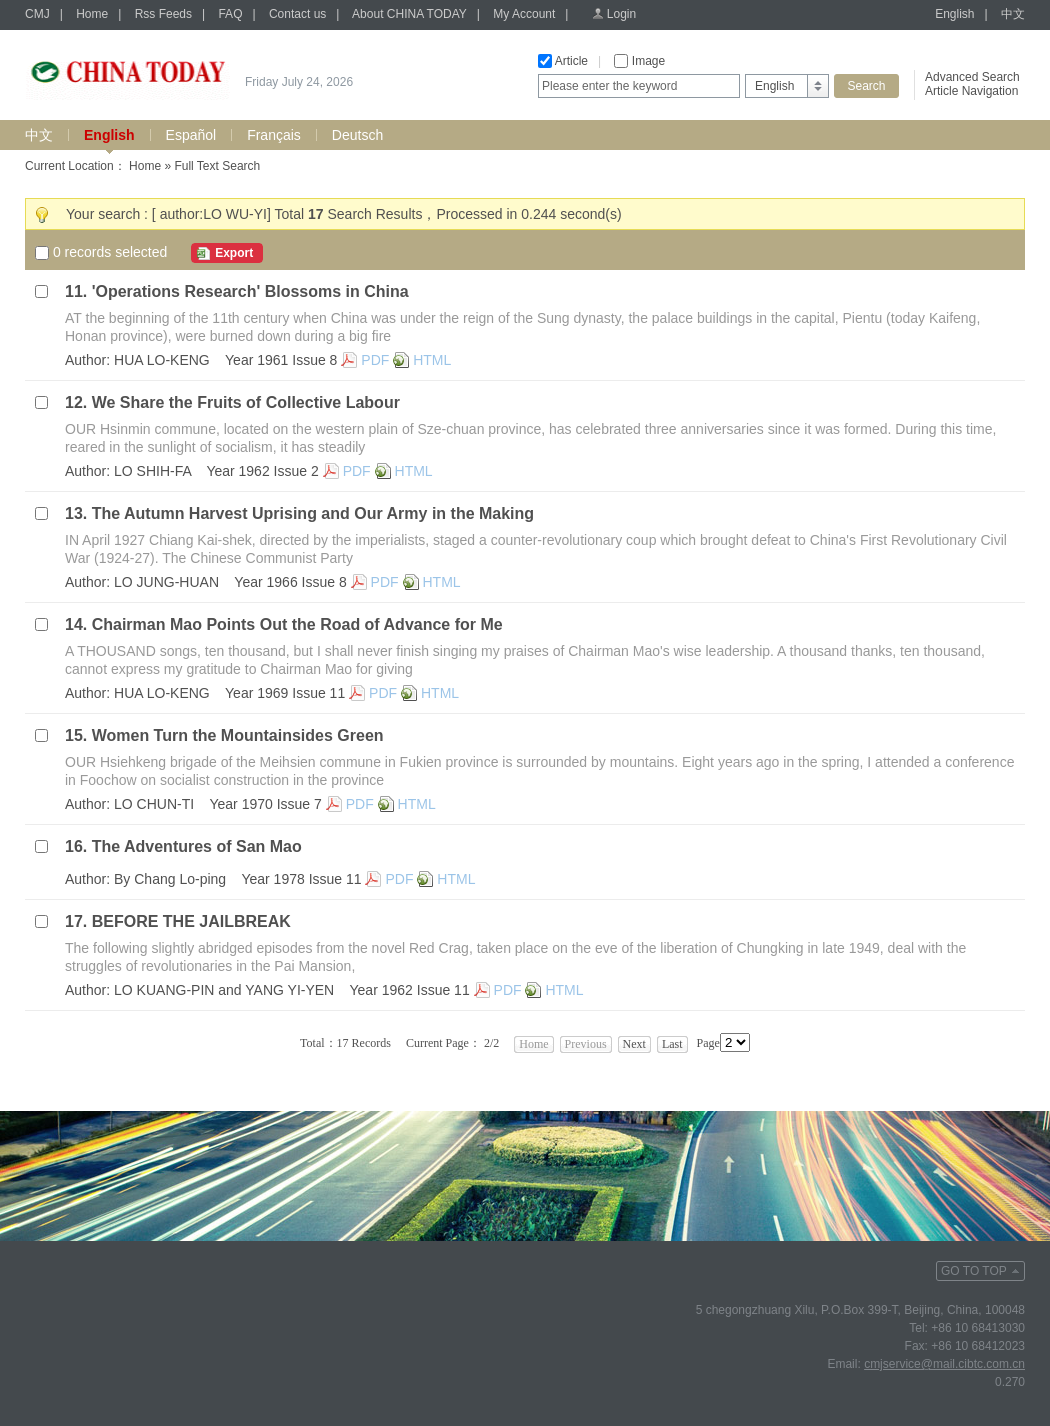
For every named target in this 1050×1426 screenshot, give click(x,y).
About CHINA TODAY (409, 14)
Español (191, 135)
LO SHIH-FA (152, 471)
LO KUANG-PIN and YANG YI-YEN (224, 990)
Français (274, 135)
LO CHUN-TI (154, 804)
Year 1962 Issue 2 (262, 471)
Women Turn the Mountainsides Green (238, 735)
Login (621, 14)
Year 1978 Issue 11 (301, 879)
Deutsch (357, 135)
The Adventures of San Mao (197, 846)
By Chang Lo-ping (170, 879)
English (954, 14)
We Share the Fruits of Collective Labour (246, 402)
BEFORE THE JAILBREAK (191, 921)
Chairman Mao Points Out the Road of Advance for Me (297, 624)
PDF (375, 360)
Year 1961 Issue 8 (281, 360)
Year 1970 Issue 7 (265, 804)
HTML (432, 360)
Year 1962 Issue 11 (410, 990)
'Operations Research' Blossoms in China (250, 291)
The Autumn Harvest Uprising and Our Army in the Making (313, 513)
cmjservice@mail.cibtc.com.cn (944, 1364)
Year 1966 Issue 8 (290, 582)
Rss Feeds (163, 14)
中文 (1013, 14)
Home (92, 14)
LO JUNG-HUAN (166, 582)
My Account (524, 14)
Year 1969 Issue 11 (285, 693)
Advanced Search (972, 77)
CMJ (37, 14)
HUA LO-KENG (162, 360)
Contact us (297, 14)
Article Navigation (971, 91)
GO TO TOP (974, 1271)
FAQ (230, 14)
